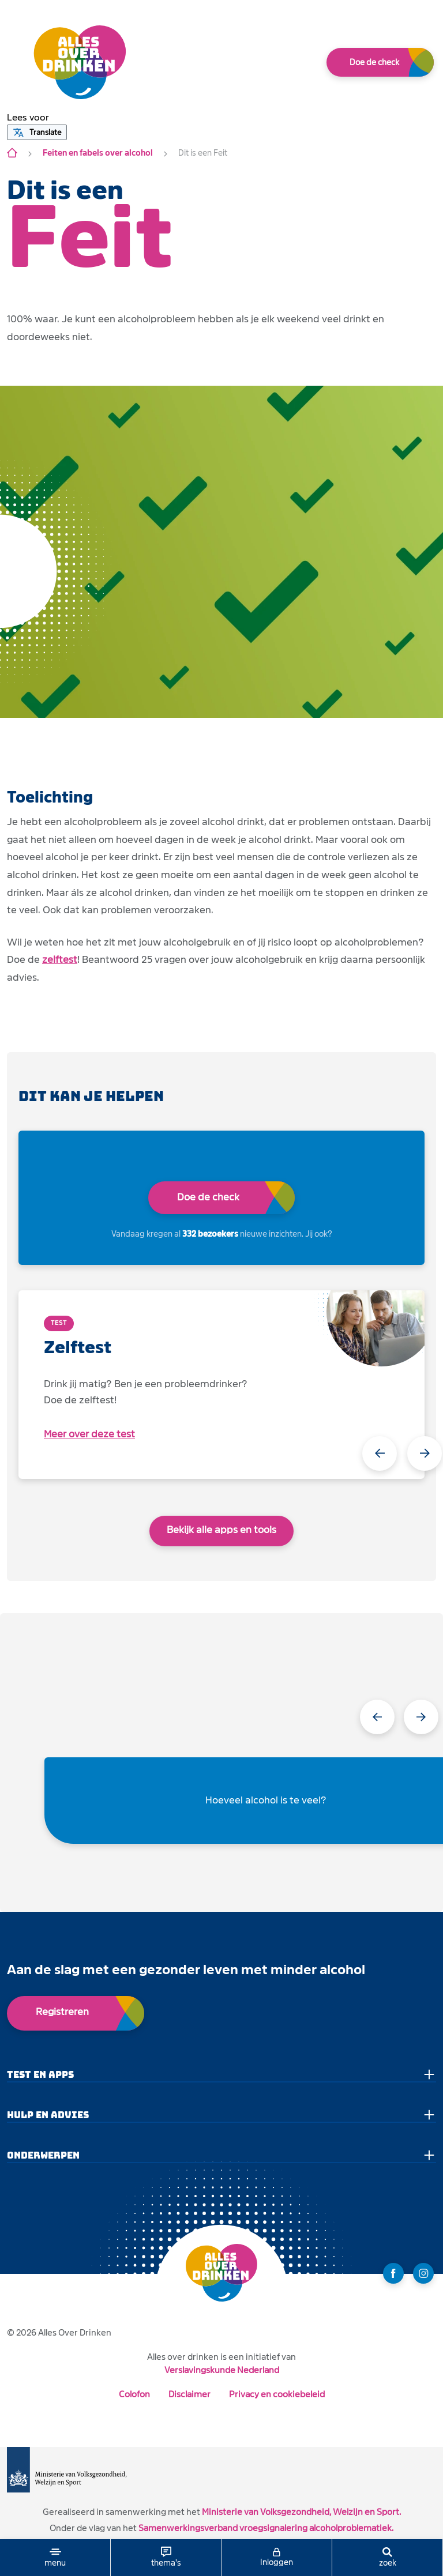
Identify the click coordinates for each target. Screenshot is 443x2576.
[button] (28, 117)
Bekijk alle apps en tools (221, 1530)
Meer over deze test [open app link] (89, 1434)
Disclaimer (189, 2394)
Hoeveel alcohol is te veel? (265, 1800)
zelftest (59, 960)
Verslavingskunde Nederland (221, 2370)
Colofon (134, 2394)
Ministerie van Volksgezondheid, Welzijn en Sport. (301, 2511)
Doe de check (374, 62)
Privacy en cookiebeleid (277, 2394)
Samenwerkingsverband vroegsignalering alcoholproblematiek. (265, 2528)
